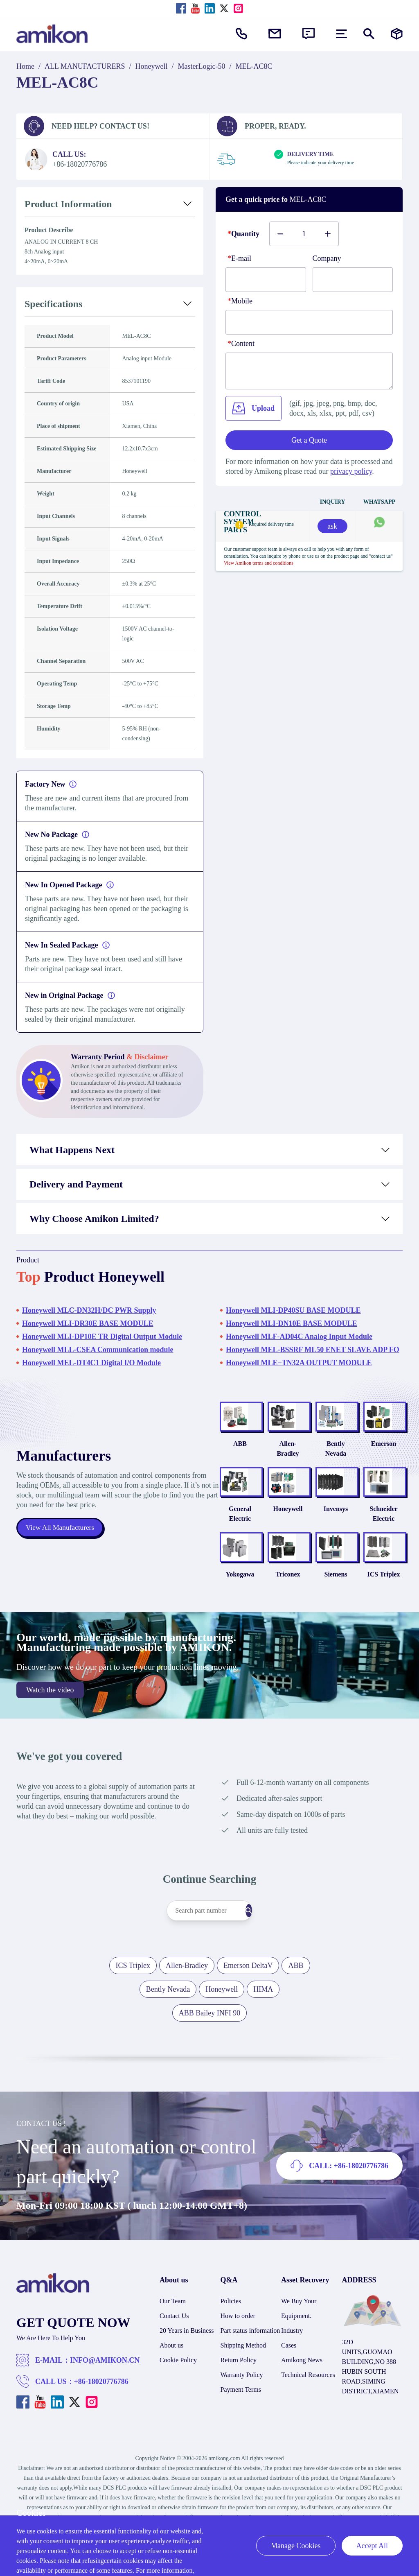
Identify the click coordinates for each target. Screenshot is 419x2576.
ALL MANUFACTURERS (85, 66)
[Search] (264, 1947)
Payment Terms (241, 2426)
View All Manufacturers (61, 1546)
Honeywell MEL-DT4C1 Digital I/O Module (91, 1363)
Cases (288, 2382)
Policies (231, 2338)
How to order (238, 2353)
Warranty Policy (242, 2412)
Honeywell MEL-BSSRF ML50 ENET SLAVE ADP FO (312, 1350)
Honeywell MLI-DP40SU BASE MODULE (293, 1310)
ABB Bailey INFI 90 (210, 2050)
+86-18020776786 (101, 2419)
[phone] (309, 322)
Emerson (379, 1459)
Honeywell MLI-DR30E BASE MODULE (87, 1323)
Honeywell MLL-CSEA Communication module (97, 1350)
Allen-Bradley (269, 1459)
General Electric (214, 1535)
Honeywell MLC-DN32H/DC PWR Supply (89, 1310)
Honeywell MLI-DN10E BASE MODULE (291, 1323)
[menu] (341, 33)
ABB (214, 1459)
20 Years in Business (187, 2367)
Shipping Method (243, 2382)
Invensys (325, 1530)
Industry (292, 2367)
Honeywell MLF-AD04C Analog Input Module (299, 1336)
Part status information (250, 2367)
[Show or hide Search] (368, 33)
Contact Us (174, 2353)
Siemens (324, 1611)
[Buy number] (304, 234)
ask (332, 526)
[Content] (309, 371)
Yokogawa (214, 1611)
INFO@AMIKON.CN (105, 2397)
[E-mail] (265, 279)
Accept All (372, 2546)
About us (171, 2382)
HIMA (263, 2026)
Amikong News (301, 2397)
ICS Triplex (380, 1611)
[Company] (353, 279)
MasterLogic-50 (201, 66)
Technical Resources (308, 2412)
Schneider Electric (380, 1535)
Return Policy (239, 2397)
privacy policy (351, 471)
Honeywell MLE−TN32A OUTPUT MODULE (299, 1363)
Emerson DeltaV (248, 2003)
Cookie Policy (178, 2397)
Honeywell (151, 66)
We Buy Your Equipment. (298, 2346)
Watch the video (50, 1727)
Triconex (269, 1611)
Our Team (173, 2338)
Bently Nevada (324, 1459)
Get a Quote (309, 440)
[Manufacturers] (397, 34)
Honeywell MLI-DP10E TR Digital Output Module (102, 1336)
